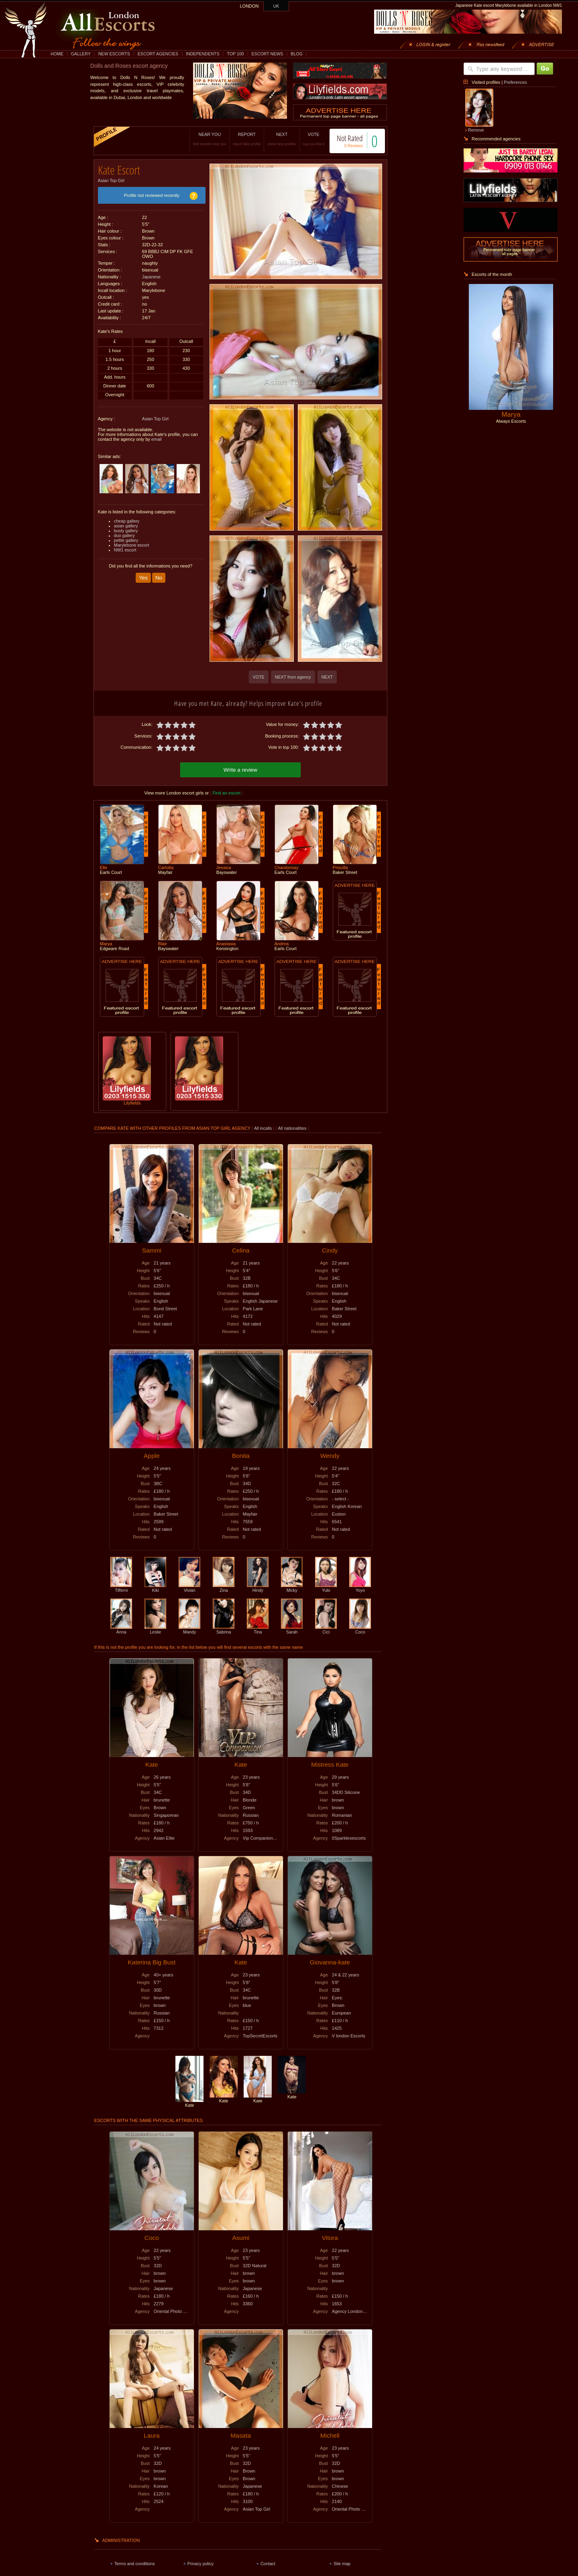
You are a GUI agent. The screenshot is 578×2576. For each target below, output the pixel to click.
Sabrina (223, 1628)
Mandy (189, 1628)
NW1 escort (125, 547)
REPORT (238, 139)
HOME (57, 53)
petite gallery (126, 537)
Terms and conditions (134, 2562)
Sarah (292, 1628)
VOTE (305, 139)
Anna (121, 1628)
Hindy (258, 1586)
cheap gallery (126, 518)
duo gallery (124, 532)
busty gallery (126, 527)
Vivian (189, 1586)
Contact (268, 2562)
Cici (326, 1628)
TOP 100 (235, 53)
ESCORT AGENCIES (158, 53)
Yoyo (360, 1586)
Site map (342, 2562)
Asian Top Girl (111, 177)
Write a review (240, 769)
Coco (360, 1628)
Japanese (151, 274)
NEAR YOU (201, 139)
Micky (292, 1586)
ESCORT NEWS (267, 53)
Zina (223, 1586)
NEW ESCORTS (114, 53)
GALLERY (81, 53)
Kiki (155, 1586)
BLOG (297, 53)
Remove (476, 130)
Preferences (515, 82)
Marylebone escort (131, 542)
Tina (258, 1628)
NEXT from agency (293, 677)
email (156, 436)
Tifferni (121, 1586)
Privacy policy (200, 2562)
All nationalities (292, 1127)
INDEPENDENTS (203, 53)
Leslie (155, 1628)
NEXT (273, 139)
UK (276, 6)
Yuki (326, 1586)
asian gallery (126, 523)
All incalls (263, 1127)
